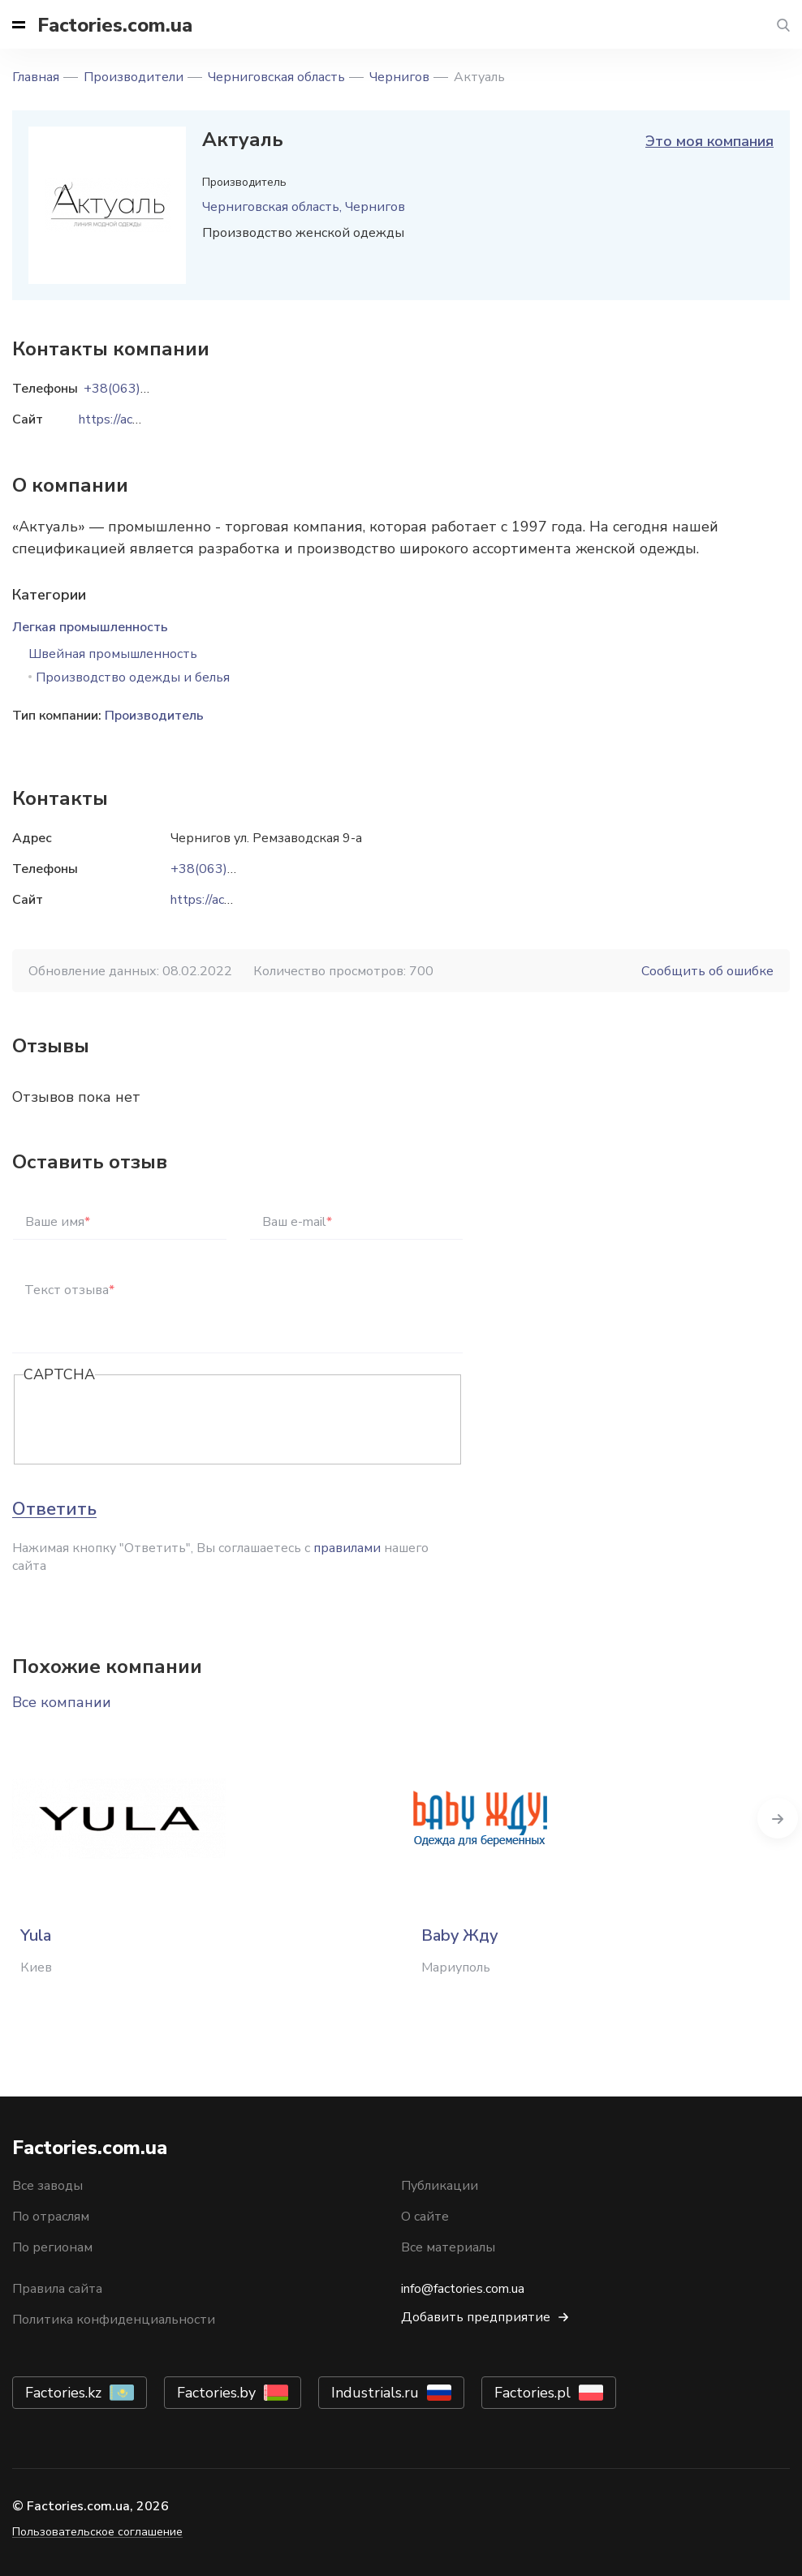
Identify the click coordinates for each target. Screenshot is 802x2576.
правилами (347, 1548)
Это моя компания (709, 141)
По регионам (52, 2247)
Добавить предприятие (475, 2317)
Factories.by (216, 2392)
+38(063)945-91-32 (232, 869)
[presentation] (147, 1420)
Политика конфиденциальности (113, 2320)
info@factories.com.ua (462, 2289)
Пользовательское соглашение (97, 2531)
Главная (35, 77)
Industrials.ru (375, 2392)
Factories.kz (63, 2392)
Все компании (61, 1702)
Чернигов (399, 77)
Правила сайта (57, 2289)
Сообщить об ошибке (707, 971)
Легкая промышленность (90, 627)
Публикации (439, 2186)
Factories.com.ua (114, 25)
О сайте (425, 2217)
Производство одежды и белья (133, 677)
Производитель (154, 716)
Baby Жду (459, 1935)
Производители (133, 77)
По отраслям (50, 2217)
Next (777, 1818)
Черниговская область (276, 77)
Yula (35, 1935)
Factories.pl (532, 2392)
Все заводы (47, 2186)
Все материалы (448, 2247)
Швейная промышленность (112, 654)
